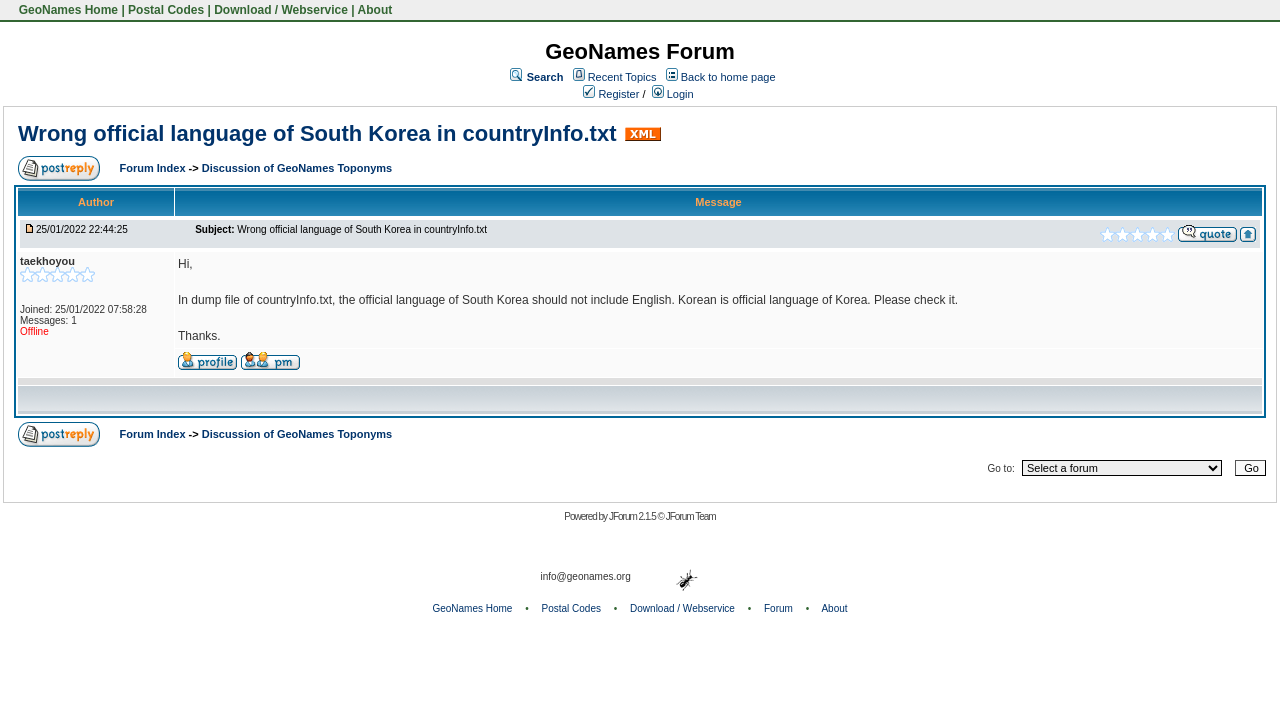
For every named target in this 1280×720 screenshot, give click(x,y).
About (375, 10)
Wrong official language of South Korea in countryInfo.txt (317, 133)
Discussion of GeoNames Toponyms (297, 168)
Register (611, 94)
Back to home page (728, 77)
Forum (778, 608)
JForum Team (691, 516)
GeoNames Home (66, 10)
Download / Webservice (281, 10)
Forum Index (154, 168)
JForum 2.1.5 (633, 516)
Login (673, 94)
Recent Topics (622, 77)
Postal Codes (166, 10)
